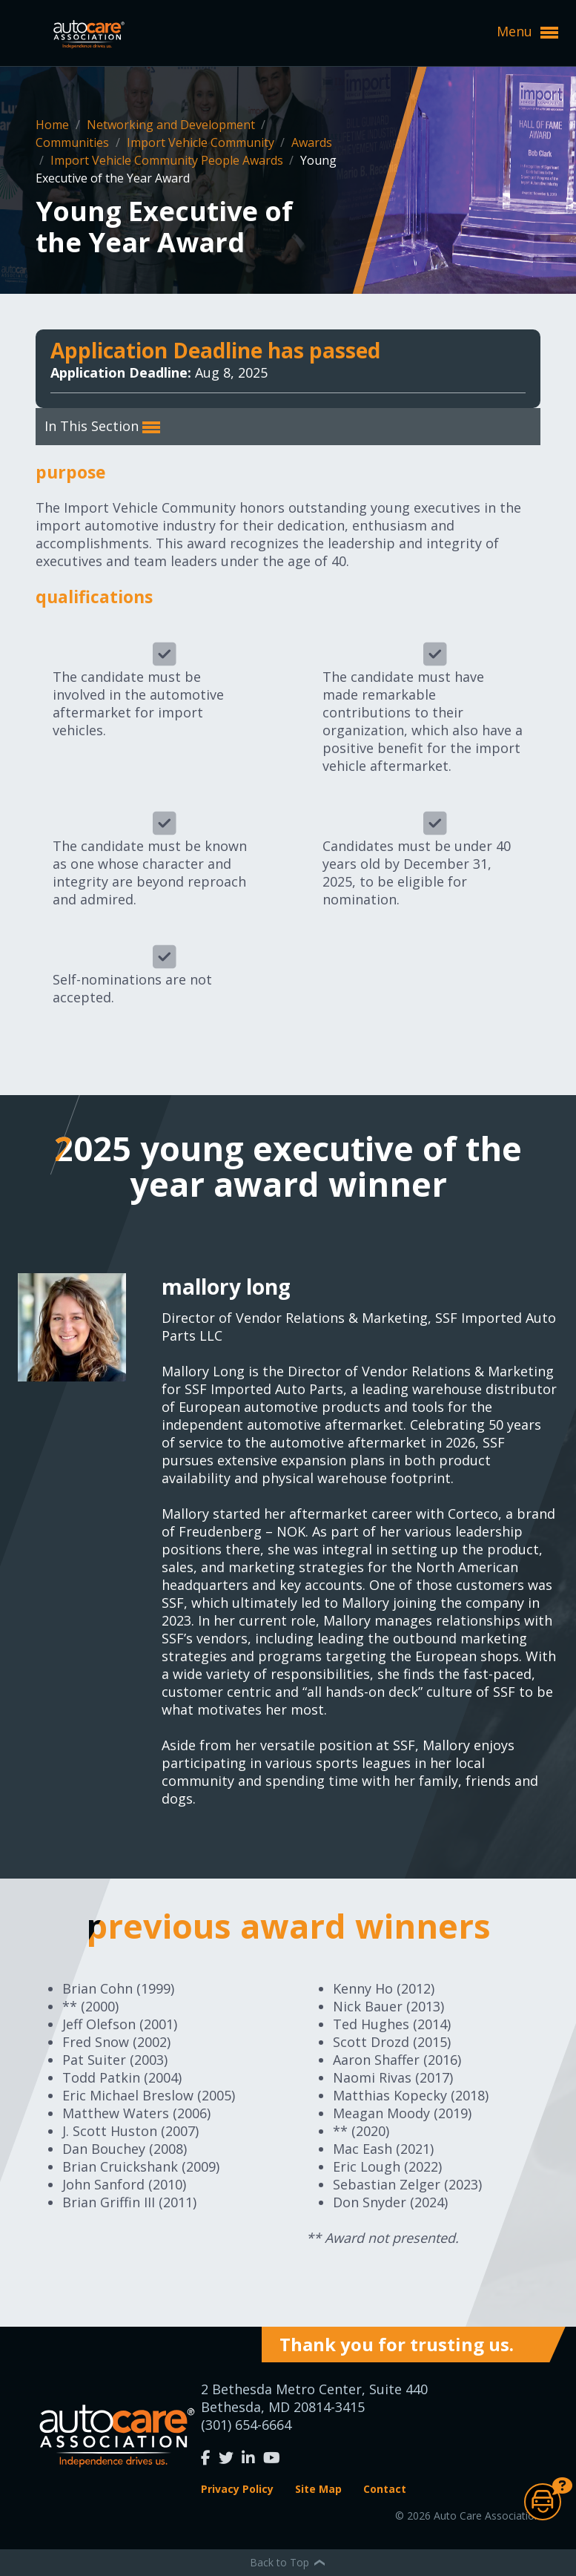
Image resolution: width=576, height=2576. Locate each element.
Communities (74, 142)
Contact (384, 2489)
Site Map (318, 2489)
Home (54, 124)
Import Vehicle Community (202, 142)
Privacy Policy (237, 2489)
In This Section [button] (102, 426)
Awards (311, 142)
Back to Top (288, 2562)
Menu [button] (527, 32)
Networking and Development (172, 124)
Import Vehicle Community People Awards (168, 160)
